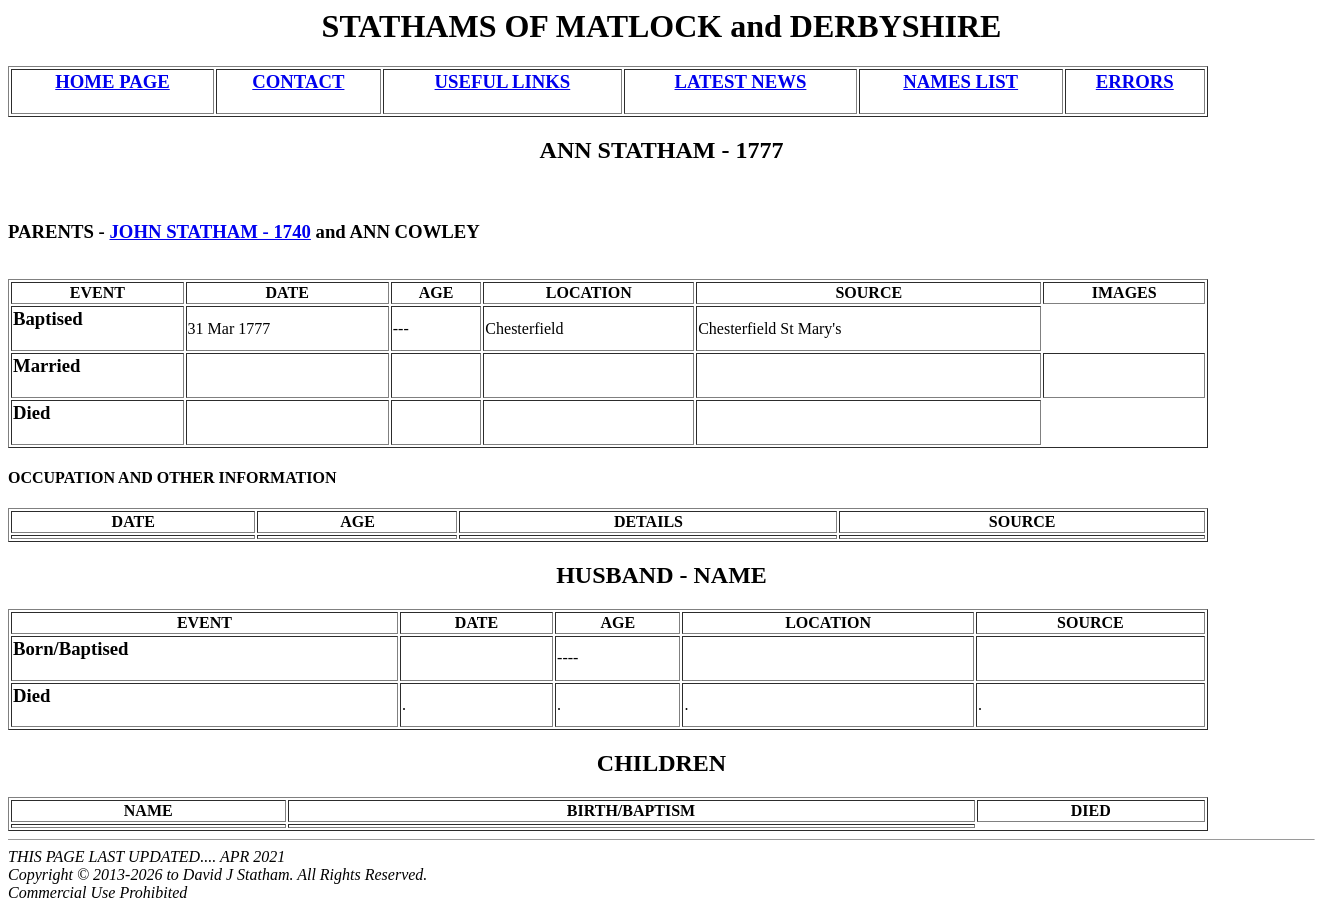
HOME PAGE (112, 81)
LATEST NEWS (741, 81)
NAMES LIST (960, 81)
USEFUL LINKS (503, 81)
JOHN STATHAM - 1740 (210, 231)
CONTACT (298, 81)
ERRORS (1135, 81)
